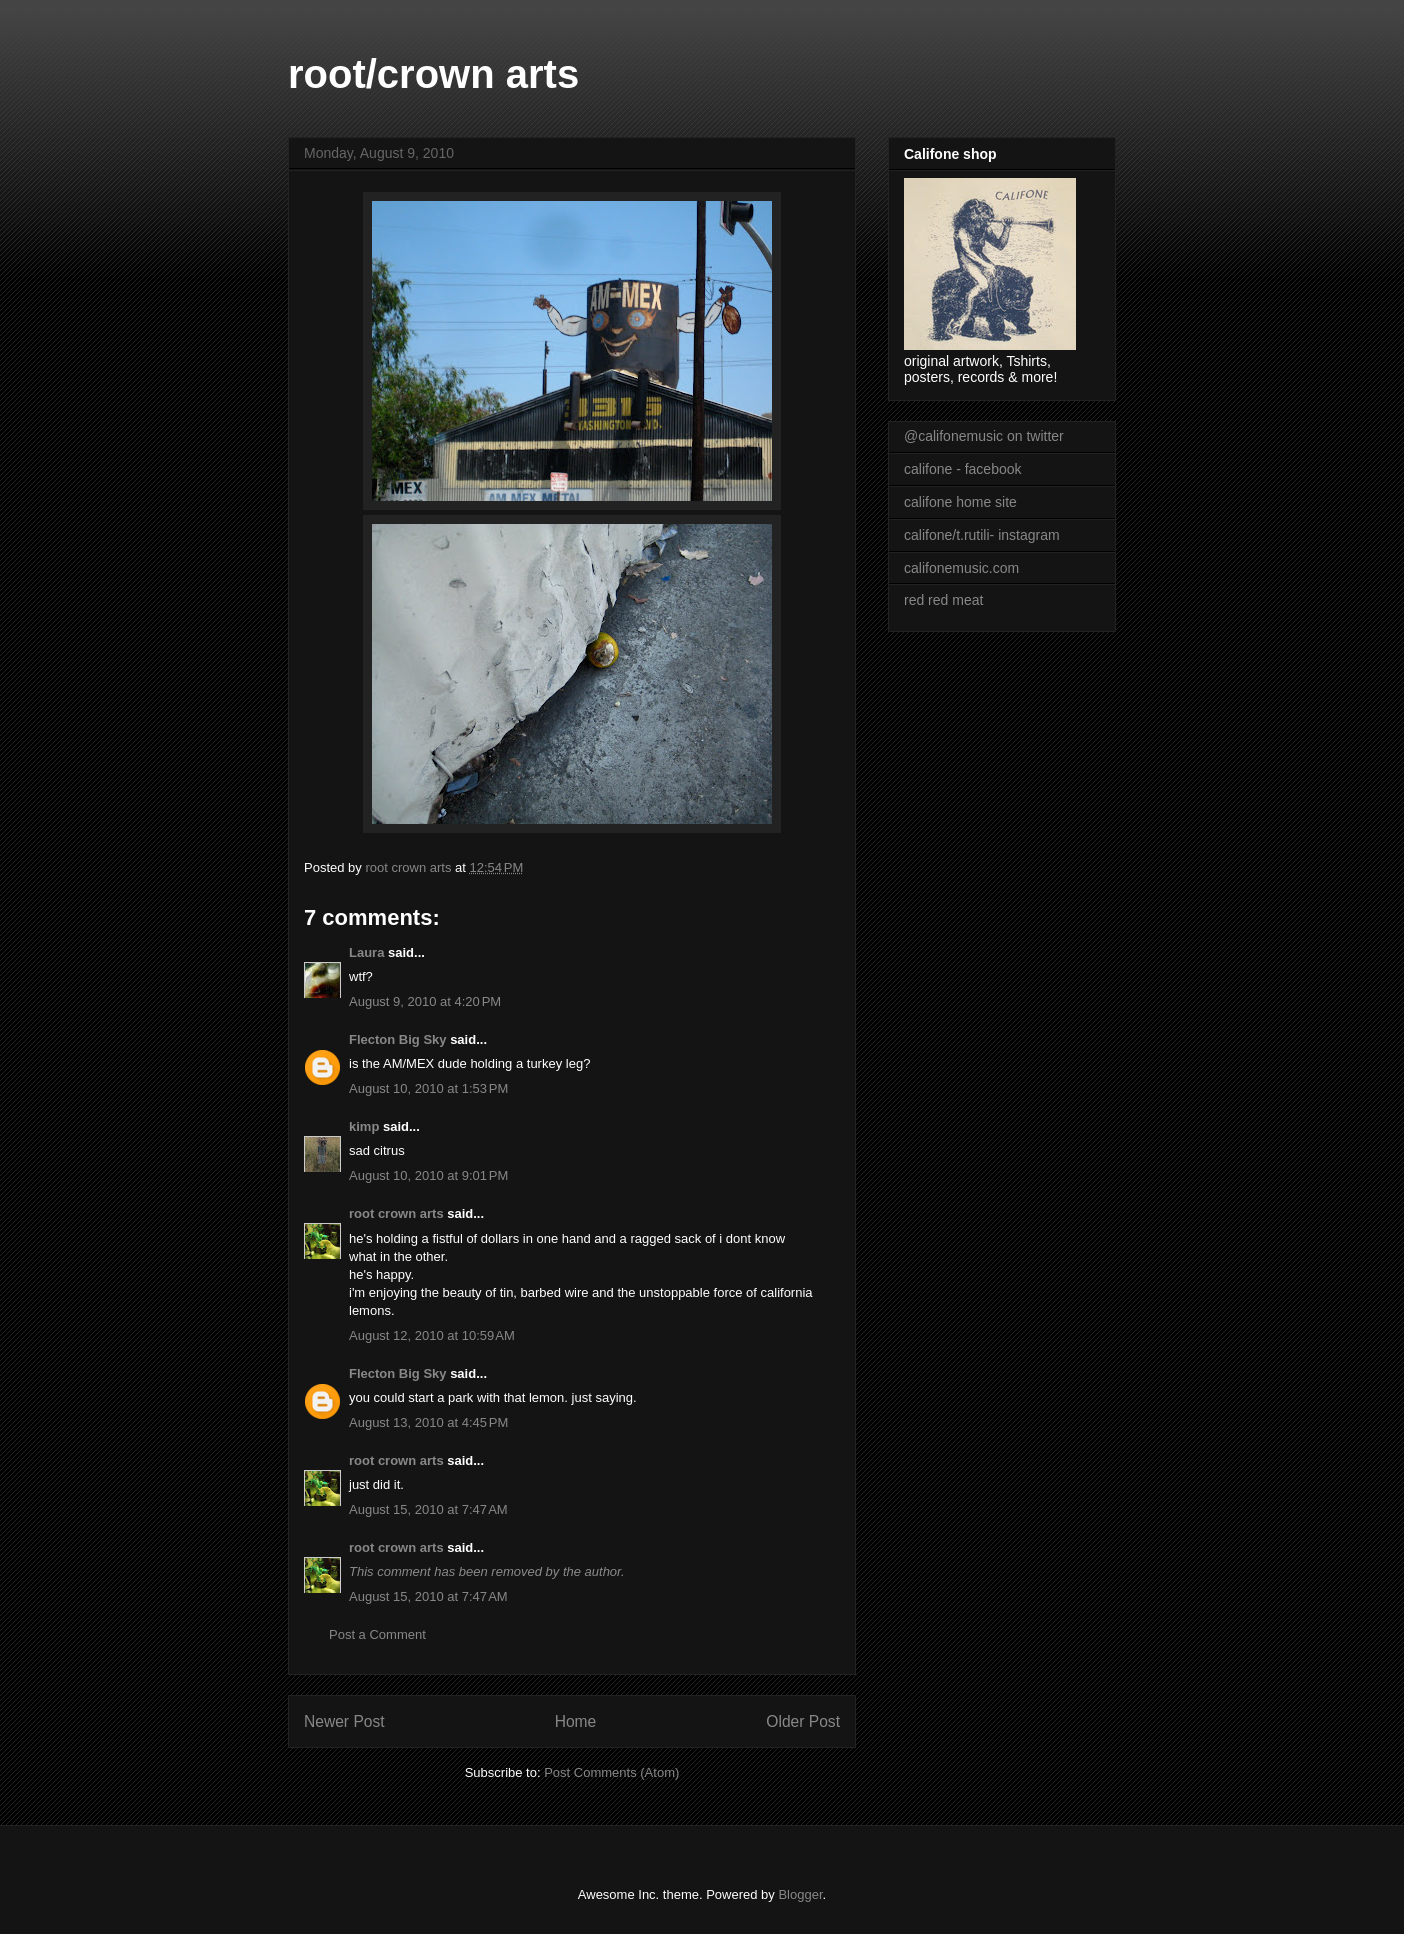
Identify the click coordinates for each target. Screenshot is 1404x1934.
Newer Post (344, 1721)
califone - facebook (963, 469)
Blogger (800, 1894)
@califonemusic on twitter (984, 436)
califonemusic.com (961, 568)
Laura (366, 952)
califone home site (960, 502)
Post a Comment (377, 1634)
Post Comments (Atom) (611, 1772)
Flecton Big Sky (398, 1039)
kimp (364, 1126)
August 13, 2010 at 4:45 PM (428, 1422)
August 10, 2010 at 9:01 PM (428, 1175)
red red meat (943, 600)
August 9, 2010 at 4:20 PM (425, 1001)
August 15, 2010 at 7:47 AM (428, 1509)
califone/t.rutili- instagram (982, 535)
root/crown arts (433, 74)
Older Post (803, 1721)
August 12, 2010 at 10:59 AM (432, 1335)
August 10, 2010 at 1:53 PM (428, 1088)
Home (576, 1721)
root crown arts (396, 1213)
